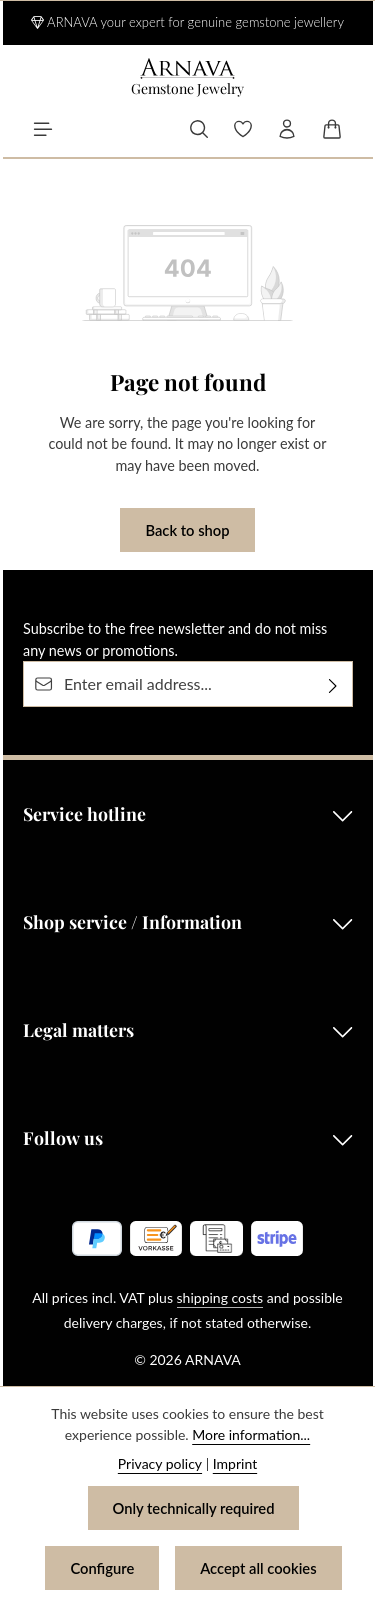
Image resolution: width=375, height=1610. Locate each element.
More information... (251, 1434)
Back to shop (187, 530)
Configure (102, 1568)
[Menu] (43, 129)
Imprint (235, 1463)
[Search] (199, 129)
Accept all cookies (258, 1568)
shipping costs (220, 1297)
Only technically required (193, 1508)
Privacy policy (160, 1463)
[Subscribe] (333, 685)
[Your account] (287, 129)
